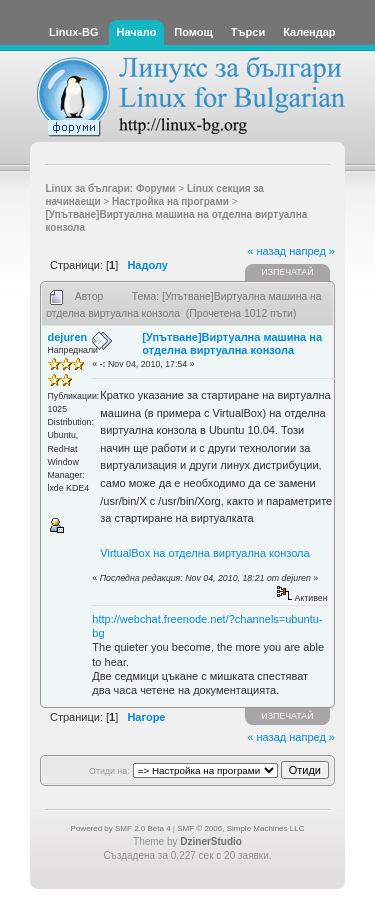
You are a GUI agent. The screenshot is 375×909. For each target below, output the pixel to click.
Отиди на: (109, 771)
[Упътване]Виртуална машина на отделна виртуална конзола (232, 343)
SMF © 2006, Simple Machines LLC (240, 828)
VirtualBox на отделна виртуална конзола (204, 553)
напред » (312, 251)
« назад (266, 251)
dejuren (68, 337)
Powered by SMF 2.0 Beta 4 (121, 828)
